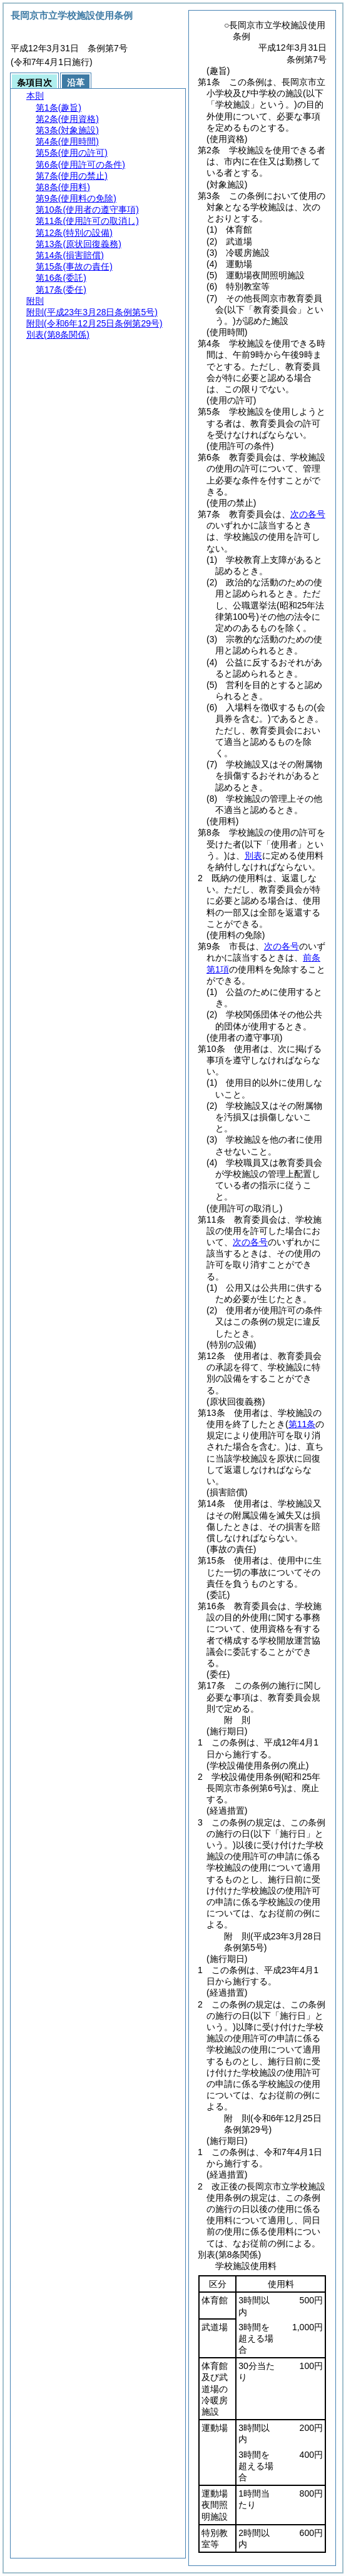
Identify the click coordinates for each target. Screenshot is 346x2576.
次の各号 (307, 514)
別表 (253, 856)
